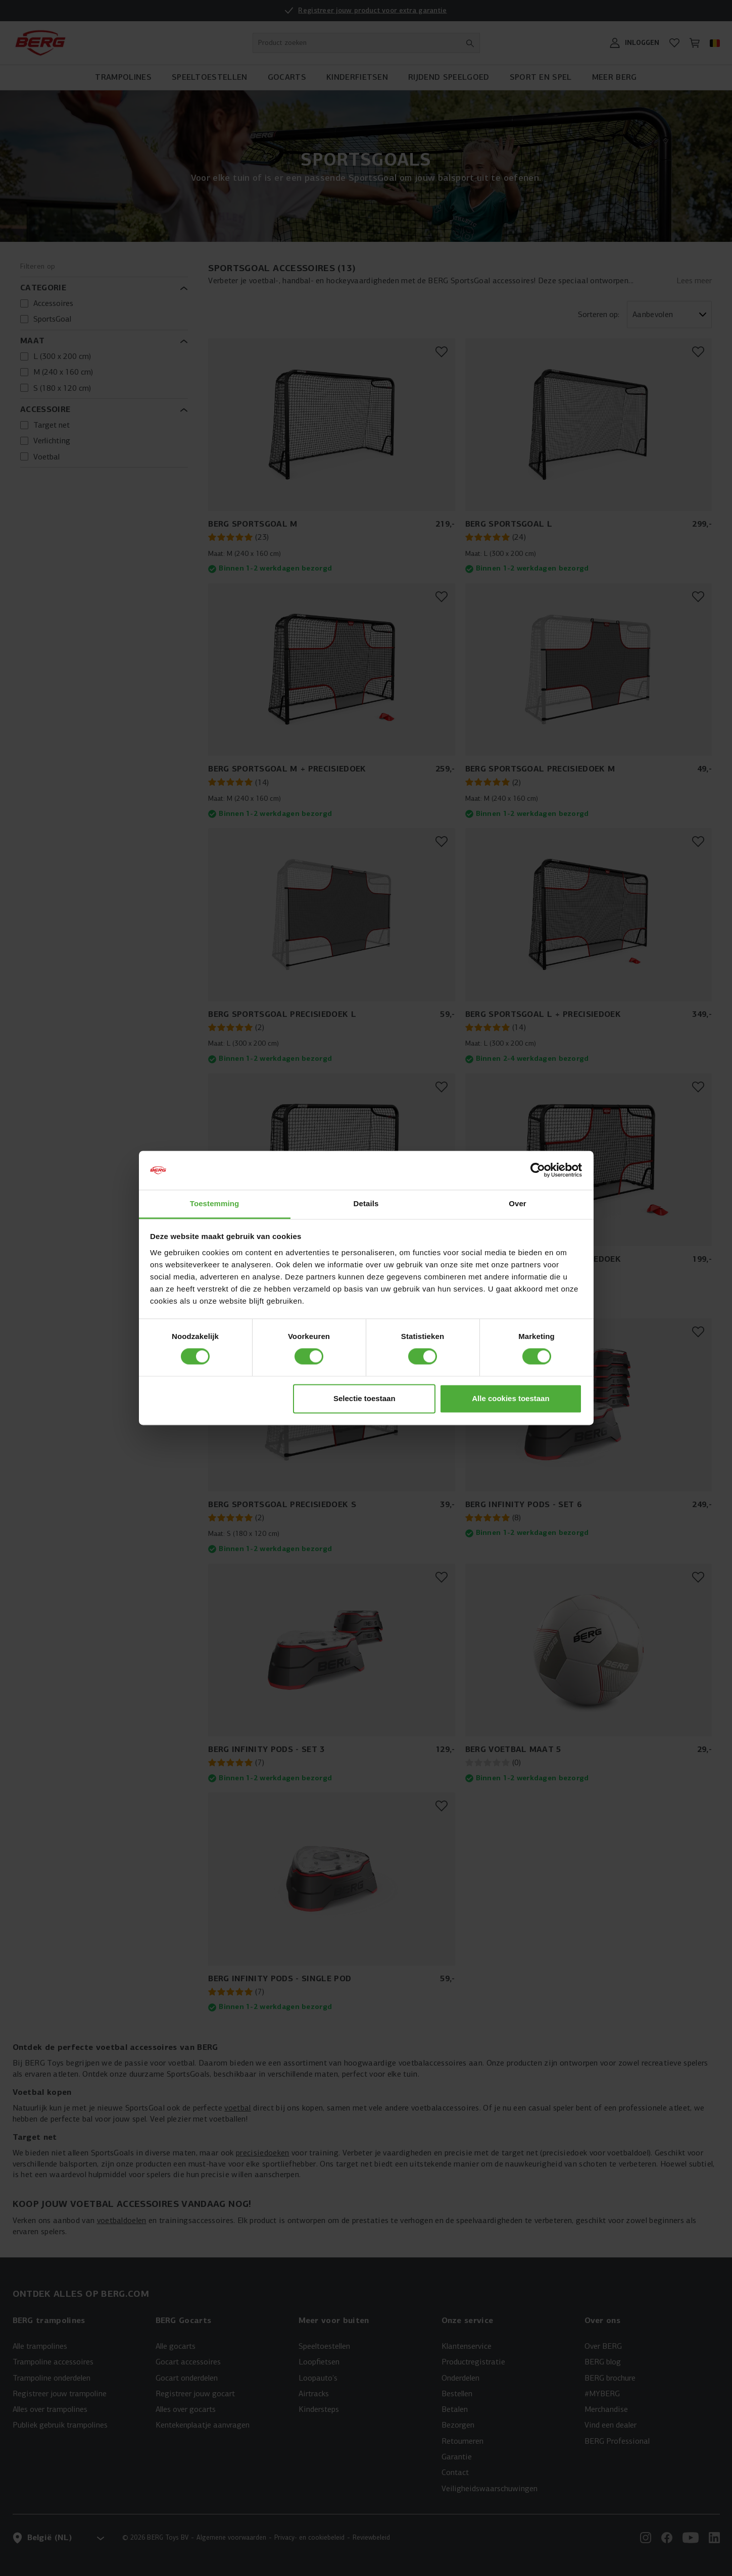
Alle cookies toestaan (510, 1398)
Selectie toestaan (364, 1398)
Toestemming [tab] (214, 1203)
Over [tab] (517, 1203)
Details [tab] (366, 1203)
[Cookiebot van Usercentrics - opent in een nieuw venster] (538, 1170)
